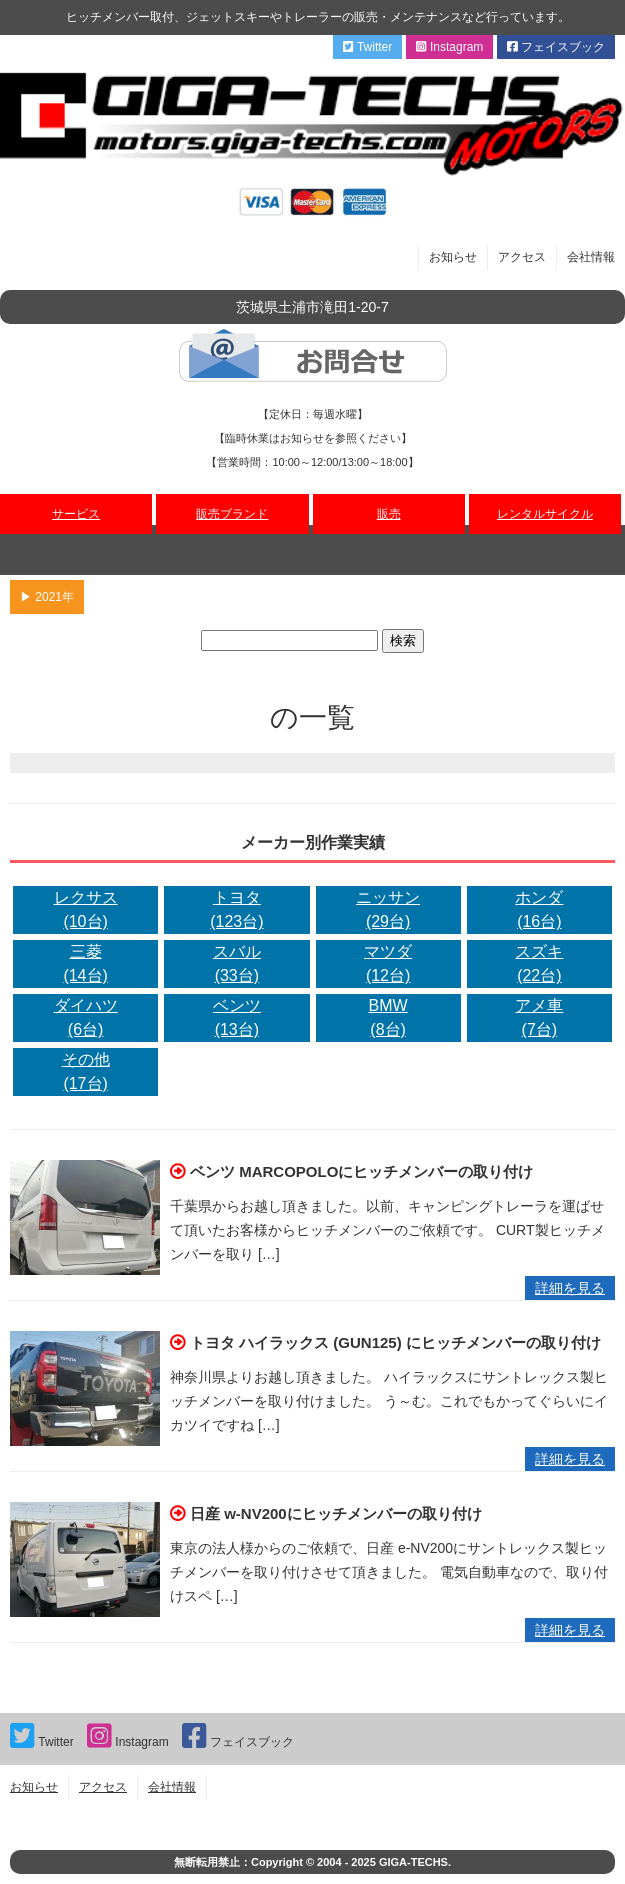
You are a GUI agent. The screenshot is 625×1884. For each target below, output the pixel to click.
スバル (236, 965)
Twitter (367, 47)
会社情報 (591, 257)
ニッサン (388, 911)
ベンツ (236, 1019)
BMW (388, 1019)
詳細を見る (570, 1288)
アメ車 (539, 1019)
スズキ (539, 965)
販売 (389, 514)
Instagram (450, 47)
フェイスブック (556, 47)
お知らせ (453, 257)
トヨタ (236, 911)
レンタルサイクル (545, 514)
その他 (85, 1073)
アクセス (522, 257)
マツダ (388, 965)
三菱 (85, 965)
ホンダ (539, 911)
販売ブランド (232, 514)
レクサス (85, 911)
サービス (76, 514)
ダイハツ (85, 1019)
